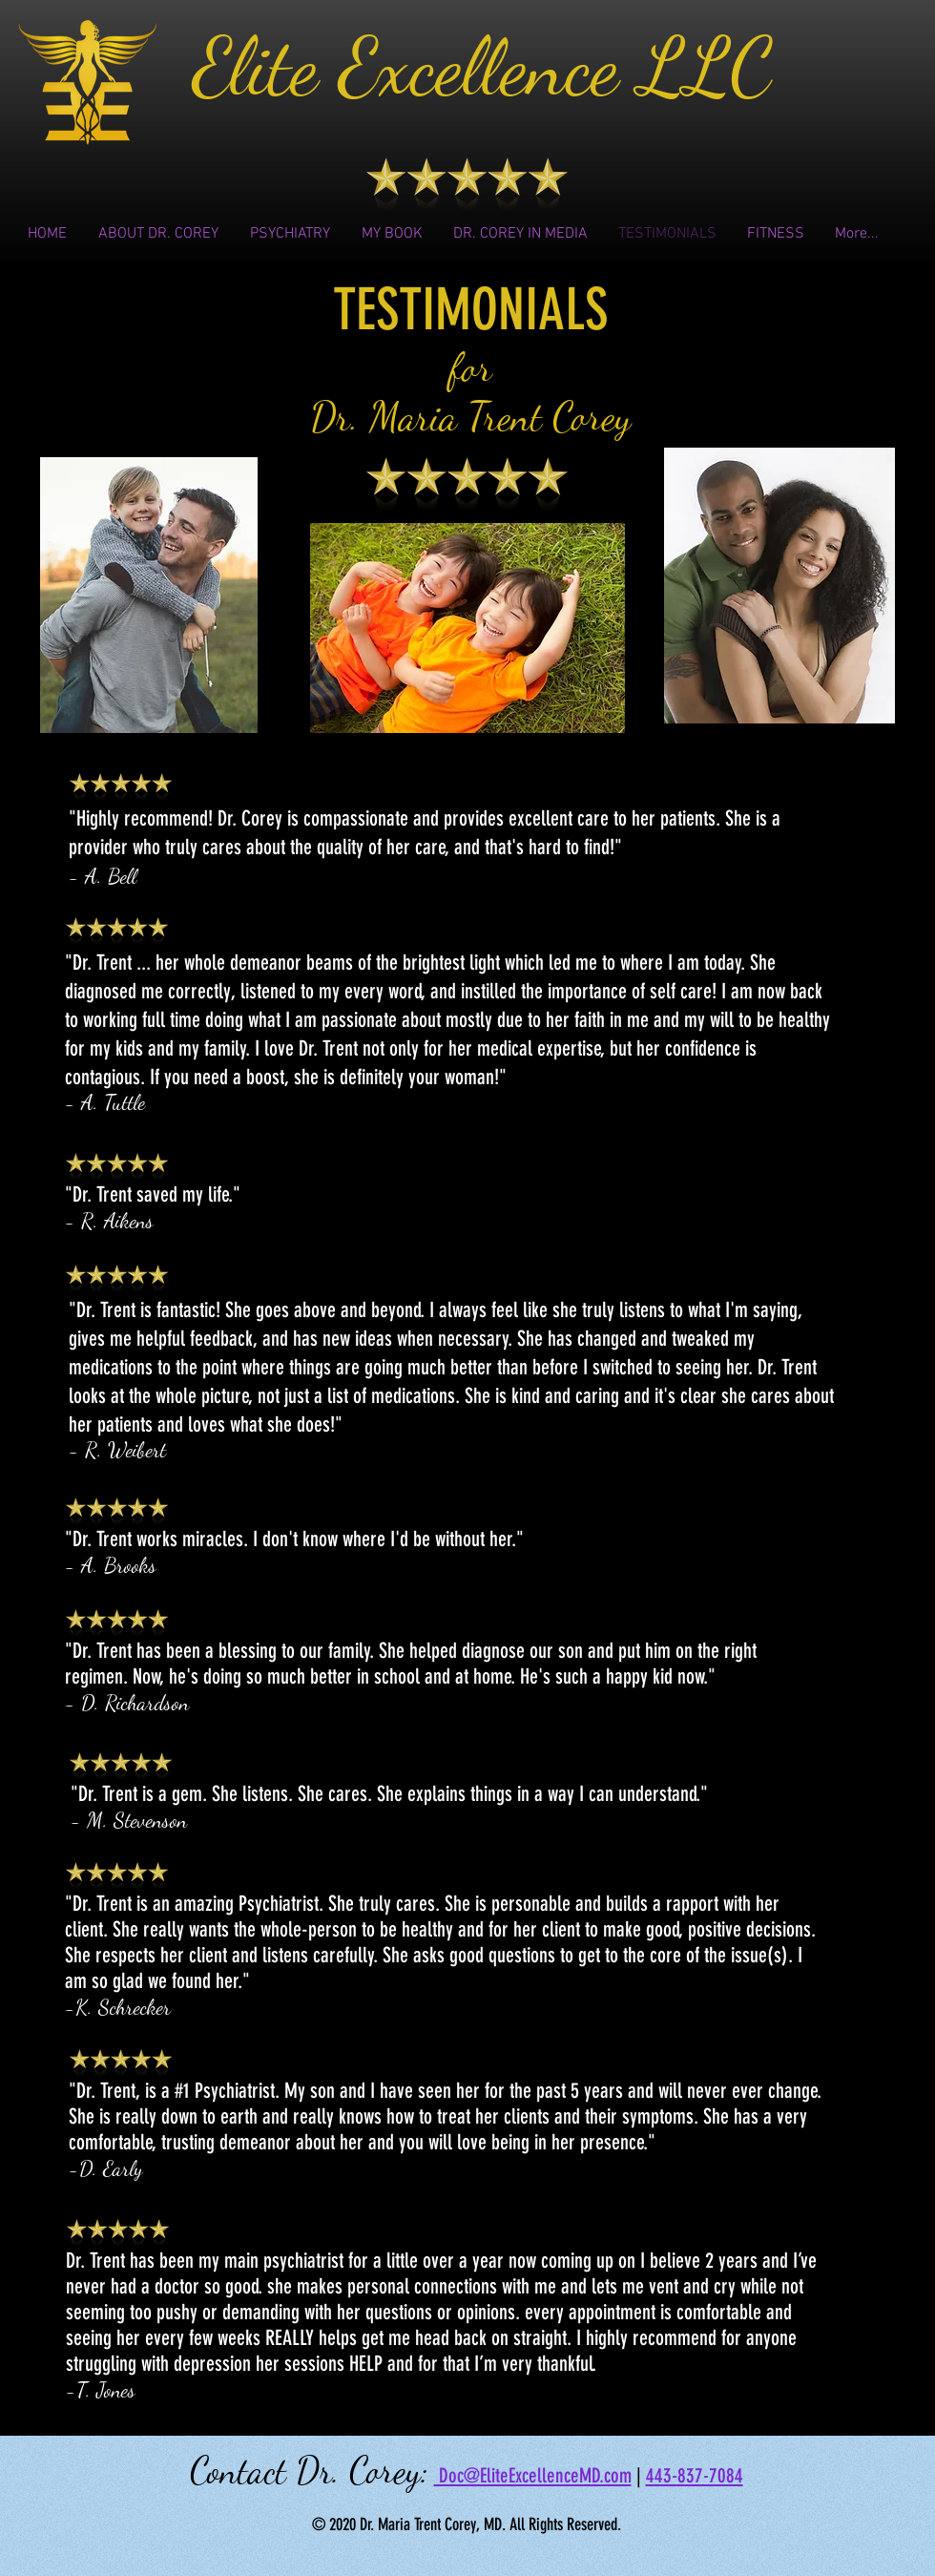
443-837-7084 (694, 2475)
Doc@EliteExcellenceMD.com (533, 2475)
